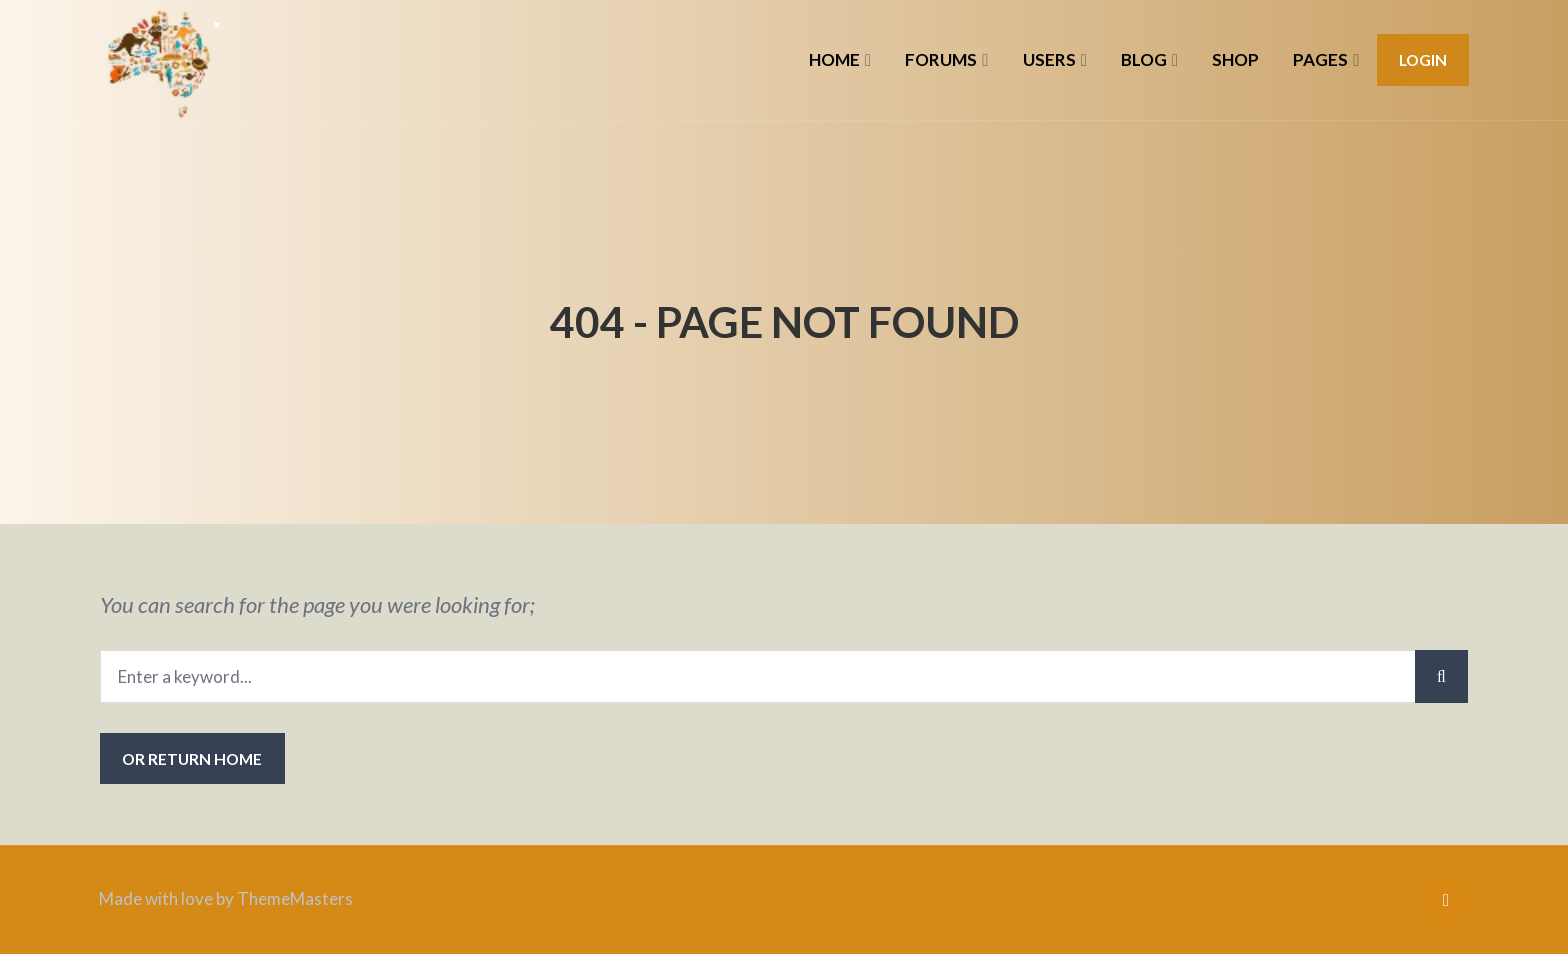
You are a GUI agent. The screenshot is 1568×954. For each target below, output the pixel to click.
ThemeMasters (295, 898)
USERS (1049, 59)
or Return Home (192, 758)
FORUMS (941, 59)
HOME (834, 59)
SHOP (1235, 59)
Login (1423, 59)
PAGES (1320, 59)
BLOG (1144, 59)
